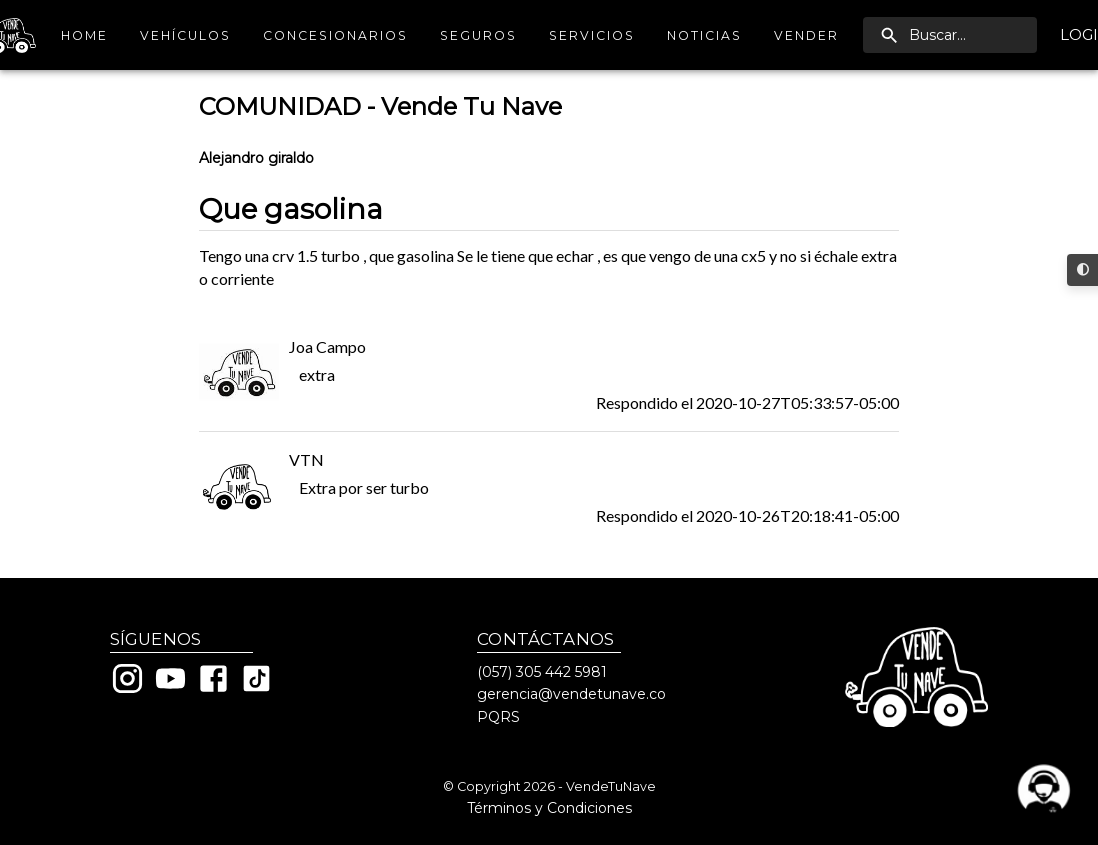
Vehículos (185, 35)
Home (84, 35)
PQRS (498, 717)
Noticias (704, 35)
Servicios (592, 35)
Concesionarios (335, 35)
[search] (950, 35)
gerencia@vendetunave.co (571, 694)
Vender (806, 35)
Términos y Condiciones (549, 808)
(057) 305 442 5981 (542, 672)
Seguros (478, 35)
